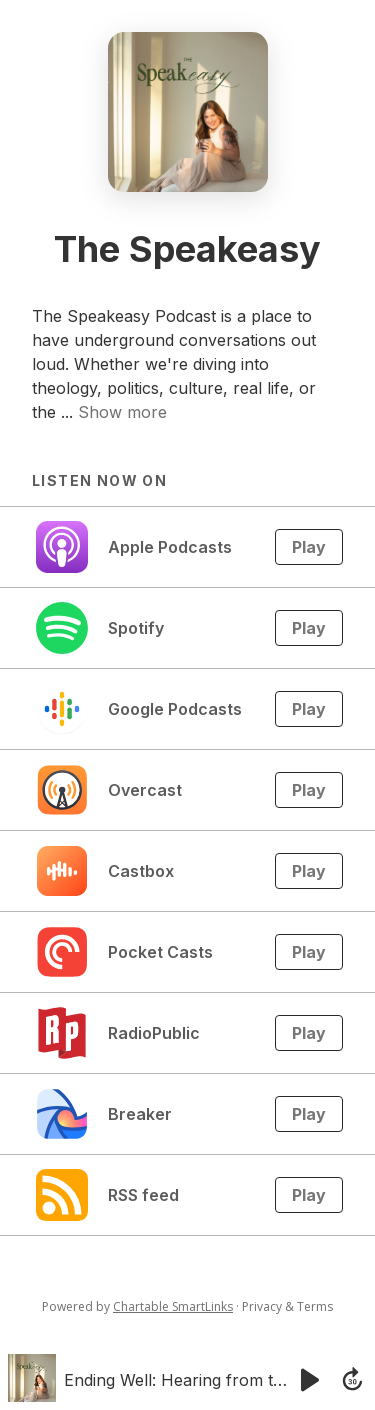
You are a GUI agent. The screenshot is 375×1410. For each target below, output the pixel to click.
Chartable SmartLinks (173, 1306)
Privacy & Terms (287, 1306)
